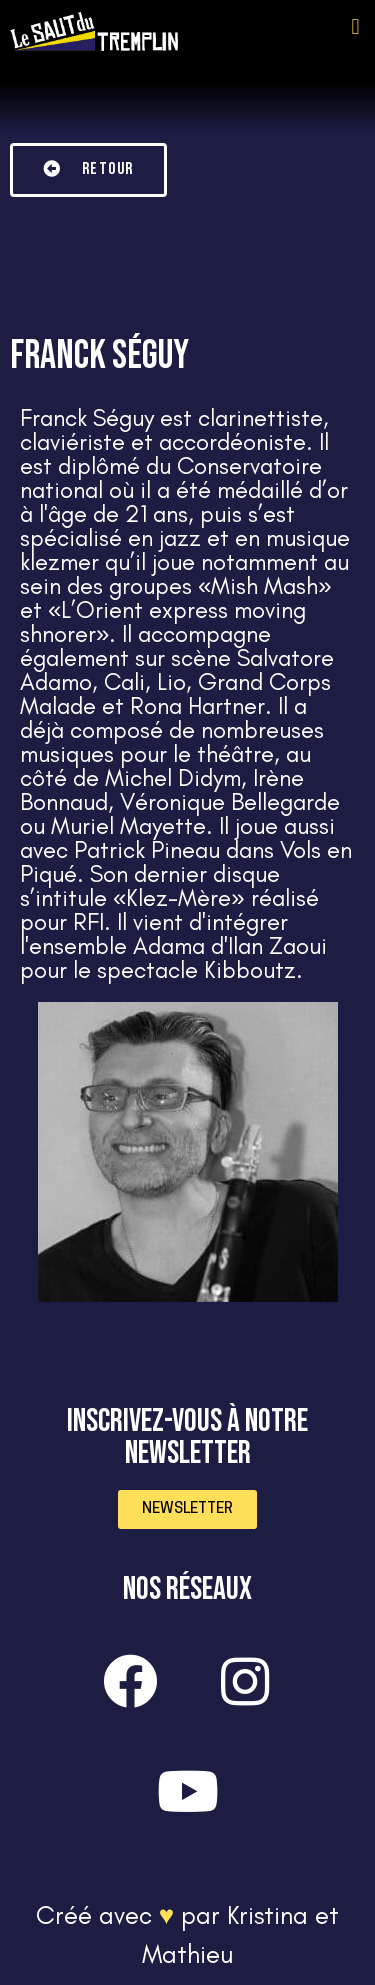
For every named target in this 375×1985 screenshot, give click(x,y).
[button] (355, 26)
